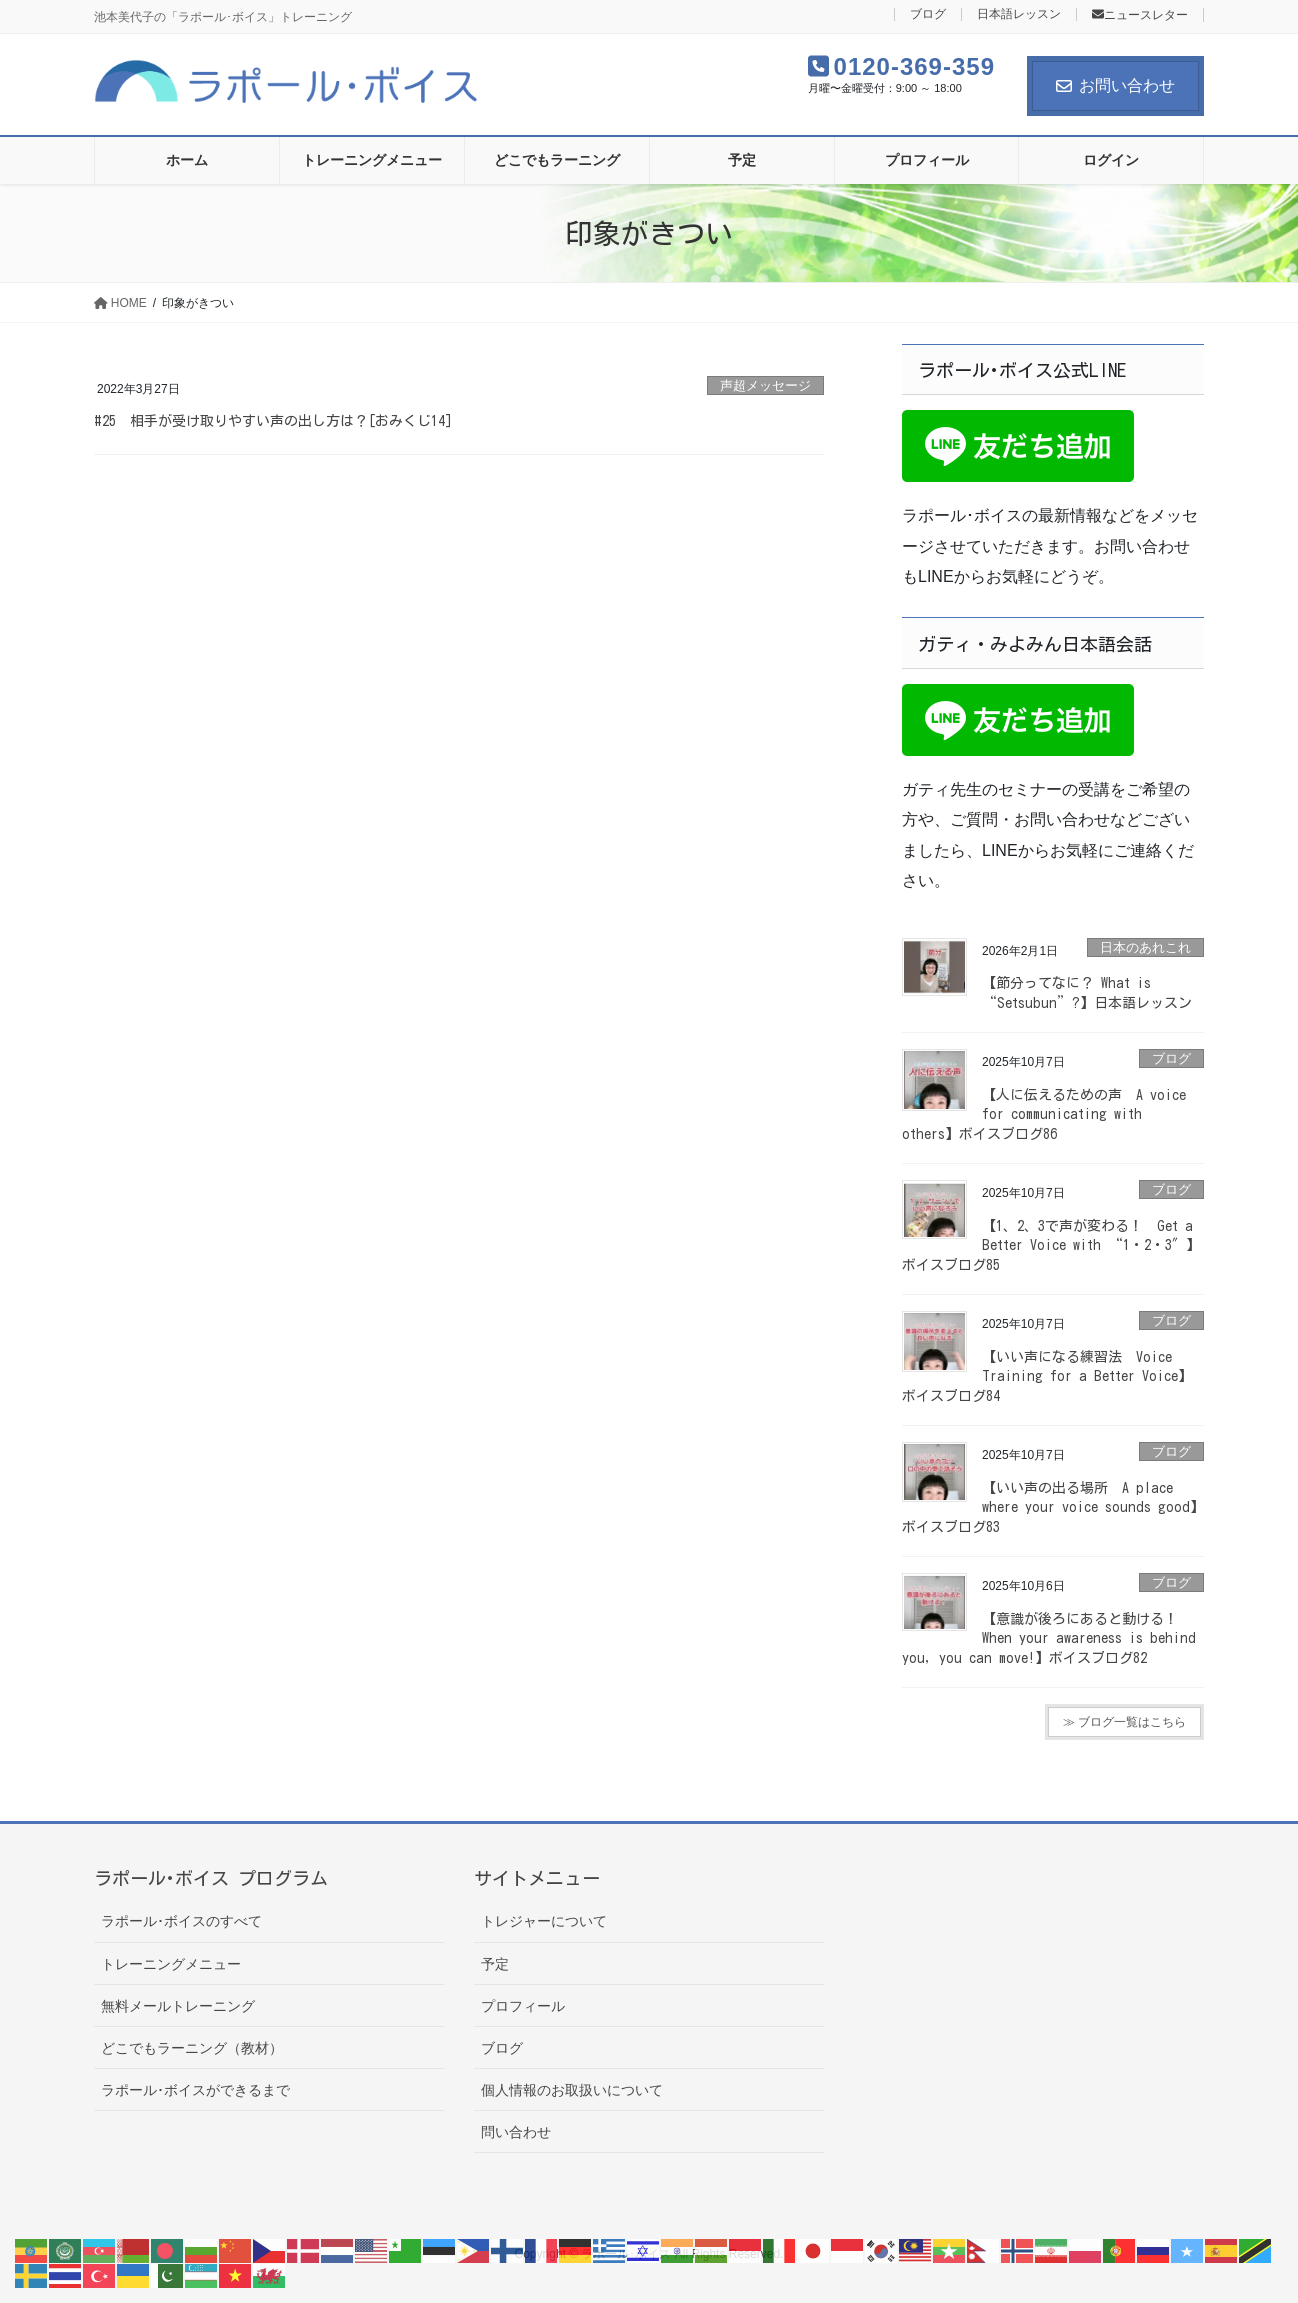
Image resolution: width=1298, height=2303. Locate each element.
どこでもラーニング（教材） (192, 2048)
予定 (495, 1964)
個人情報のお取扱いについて (572, 2090)
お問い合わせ (1115, 85)
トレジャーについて (544, 1921)
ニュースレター (1140, 15)
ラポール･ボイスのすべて (181, 1921)
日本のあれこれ (1145, 947)
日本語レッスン (1019, 14)
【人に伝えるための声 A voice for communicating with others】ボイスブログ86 (1044, 1114)
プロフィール (523, 2006)
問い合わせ (516, 2132)
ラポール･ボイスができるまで (195, 2090)
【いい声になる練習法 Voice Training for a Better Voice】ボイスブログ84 (1047, 1376)
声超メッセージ (765, 385)
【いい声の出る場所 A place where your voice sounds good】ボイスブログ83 (1053, 1507)
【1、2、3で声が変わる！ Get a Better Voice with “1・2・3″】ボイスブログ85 (1051, 1245)
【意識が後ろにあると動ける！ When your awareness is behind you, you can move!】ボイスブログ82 (1049, 1638)
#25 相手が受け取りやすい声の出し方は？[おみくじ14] (273, 421)
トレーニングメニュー (171, 1964)
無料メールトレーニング (178, 2006)
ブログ (928, 14)
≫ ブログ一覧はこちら (1124, 1722)
